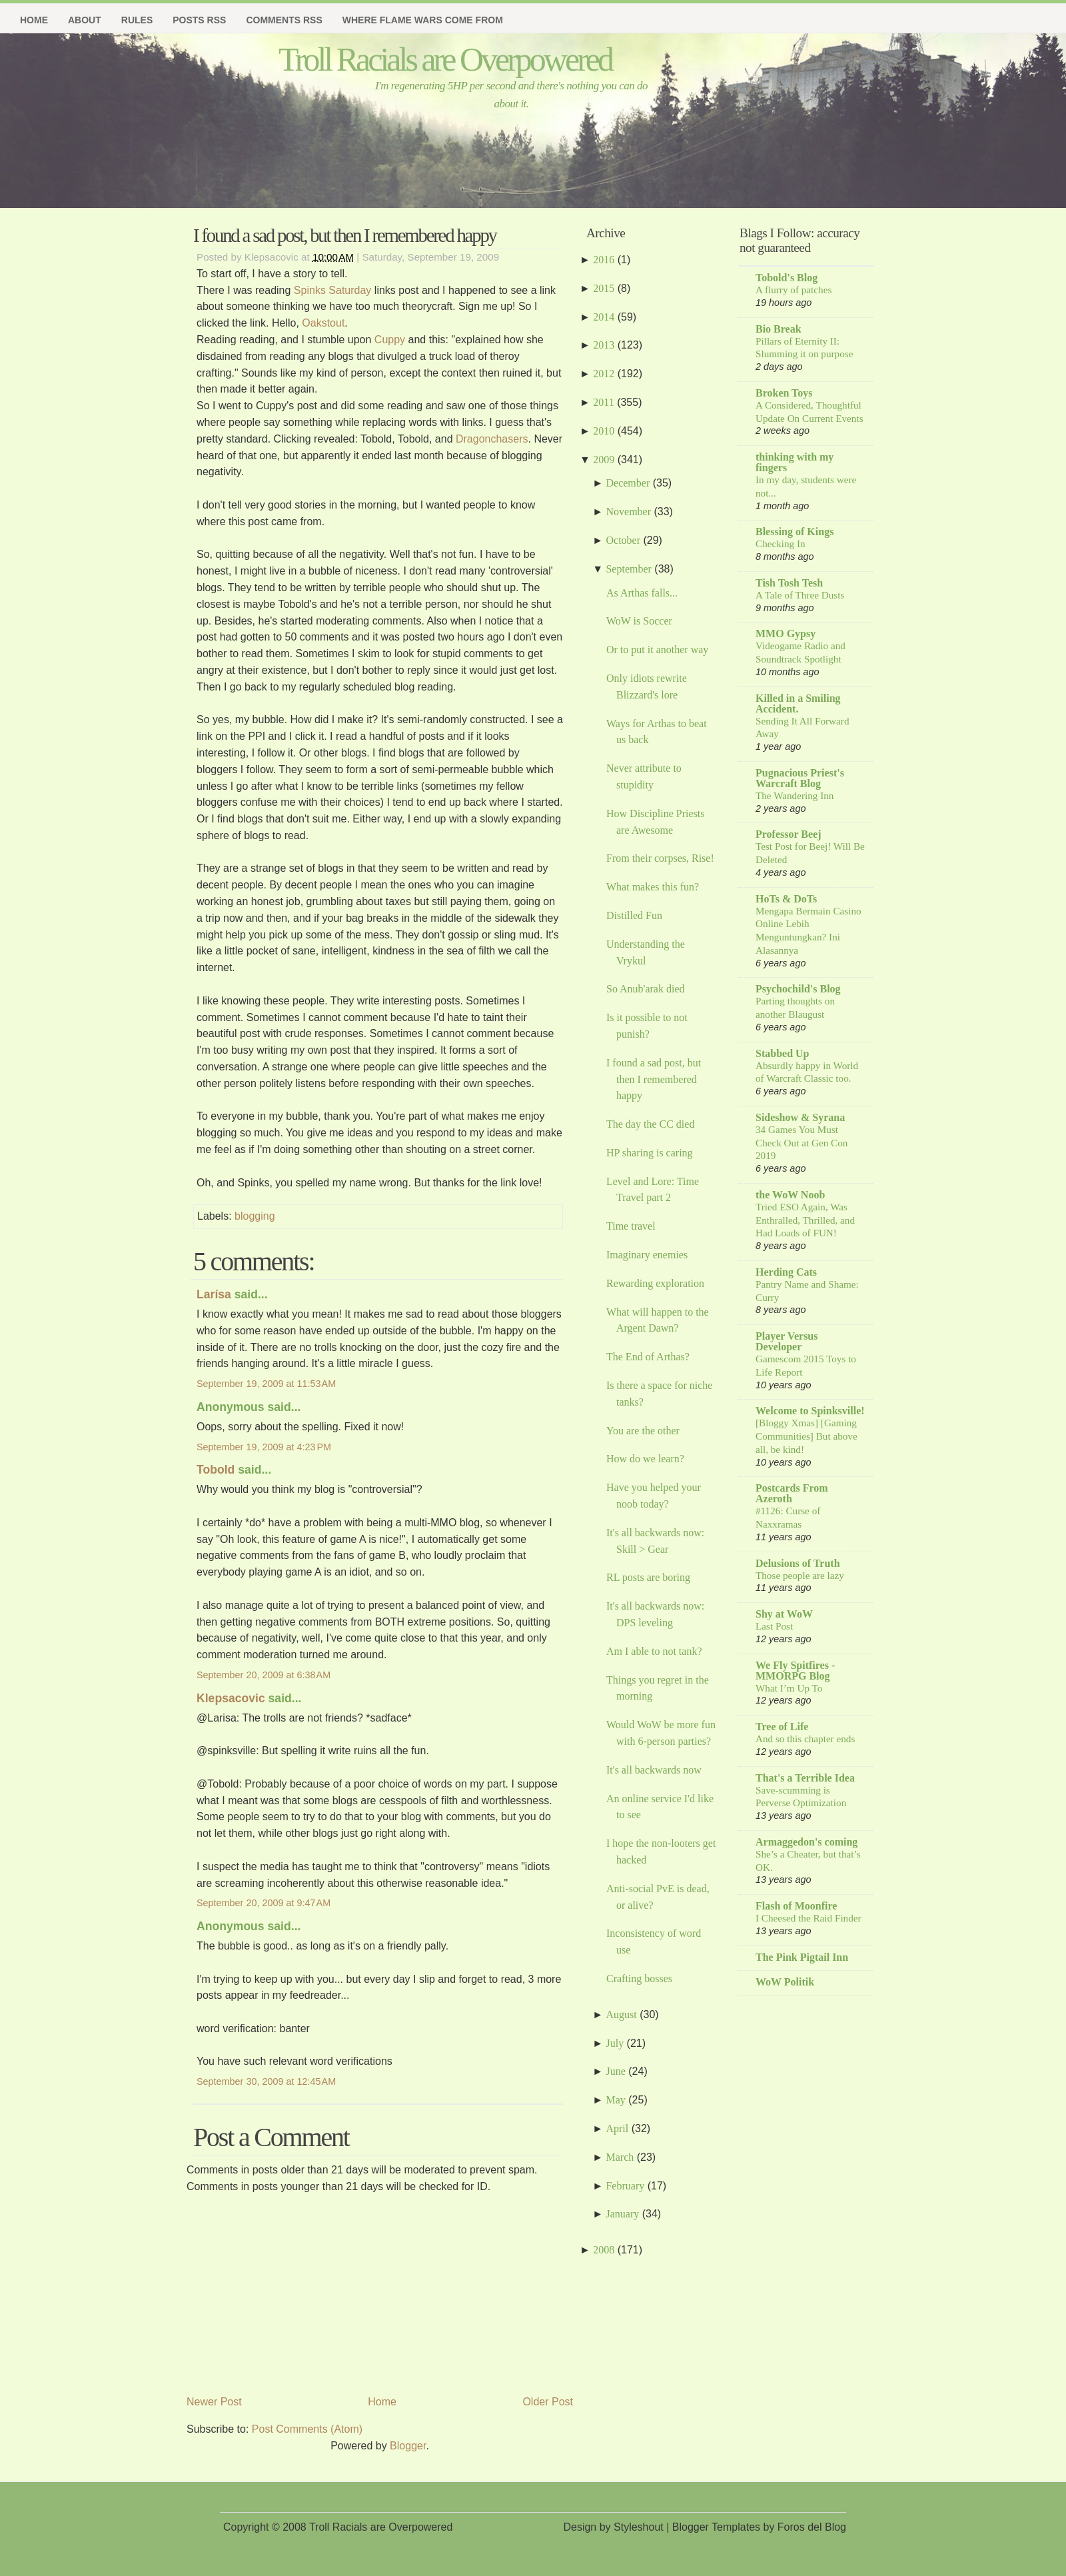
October (623, 540)
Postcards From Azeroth (792, 1493)
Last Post (774, 1626)
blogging (255, 1216)
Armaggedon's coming (806, 1842)
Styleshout (639, 2527)
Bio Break (778, 329)
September (628, 569)
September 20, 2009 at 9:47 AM (263, 1903)
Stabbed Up (782, 1053)
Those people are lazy (800, 1575)
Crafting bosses (639, 1978)
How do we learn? (645, 1458)
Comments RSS (284, 20)
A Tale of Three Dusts (800, 595)
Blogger (408, 2445)
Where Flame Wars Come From (422, 20)
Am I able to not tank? (654, 1651)
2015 (603, 288)
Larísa (214, 1294)
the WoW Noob (790, 1194)
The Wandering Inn (794, 795)
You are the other (643, 1430)
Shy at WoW (784, 1614)
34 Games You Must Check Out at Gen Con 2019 (801, 1143)
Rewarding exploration (655, 1283)
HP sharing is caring (649, 1152)
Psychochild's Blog (798, 988)
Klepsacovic (231, 1698)
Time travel (631, 1226)
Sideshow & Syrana (800, 1117)
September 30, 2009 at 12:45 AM (266, 2081)
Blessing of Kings (794, 531)
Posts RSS (199, 20)
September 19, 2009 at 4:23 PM (264, 1447)
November (628, 511)
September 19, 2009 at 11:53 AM (266, 1383)
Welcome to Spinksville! (810, 1410)
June (615, 2071)
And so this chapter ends (805, 1738)
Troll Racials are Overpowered (445, 59)
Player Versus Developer (786, 1341)
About (84, 20)
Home (34, 20)
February (625, 2185)
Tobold (216, 1469)
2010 (603, 431)
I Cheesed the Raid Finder (808, 1918)
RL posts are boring (648, 1577)
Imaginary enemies (647, 1254)
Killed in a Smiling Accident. (798, 703)
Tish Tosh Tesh (789, 583)
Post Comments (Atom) (307, 2429)
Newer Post (214, 2401)
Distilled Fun (634, 915)
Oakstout (323, 323)
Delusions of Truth (798, 1563)
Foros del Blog (812, 2527)
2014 (603, 317)
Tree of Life (782, 1726)
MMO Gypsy (785, 633)
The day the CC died (650, 1124)
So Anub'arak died (645, 988)
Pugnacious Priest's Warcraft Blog (800, 778)
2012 (603, 373)
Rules (137, 20)
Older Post (547, 2401)
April (617, 2128)
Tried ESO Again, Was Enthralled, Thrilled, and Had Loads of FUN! (805, 1220)
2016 (603, 259)
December (628, 483)
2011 (603, 402)
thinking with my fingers (794, 462)
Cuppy (391, 339)
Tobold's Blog (786, 277)
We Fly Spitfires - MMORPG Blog (795, 1671)
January (622, 2213)
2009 (603, 459)
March (620, 2157)
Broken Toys (784, 393)
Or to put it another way (657, 649)
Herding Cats (786, 1272)
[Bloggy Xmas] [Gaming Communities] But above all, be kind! (806, 1436)
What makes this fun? (652, 886)
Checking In (780, 543)
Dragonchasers (492, 439)
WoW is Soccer (639, 621)
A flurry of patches (793, 289)
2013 (603, 345)
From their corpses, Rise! (660, 858)
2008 (603, 2249)
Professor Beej (788, 834)
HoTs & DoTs (786, 898)
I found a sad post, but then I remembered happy (344, 235)
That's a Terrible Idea (805, 1778)
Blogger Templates (716, 2527)
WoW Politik (785, 1981)
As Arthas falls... (642, 593)
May (615, 2099)
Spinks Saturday (333, 290)
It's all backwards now (654, 1770)
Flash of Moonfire (796, 1906)
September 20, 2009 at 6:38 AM (263, 1675)
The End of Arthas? (648, 1356)
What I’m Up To (789, 1688)
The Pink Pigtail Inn (802, 1957)
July (615, 2043)
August (621, 2014)
